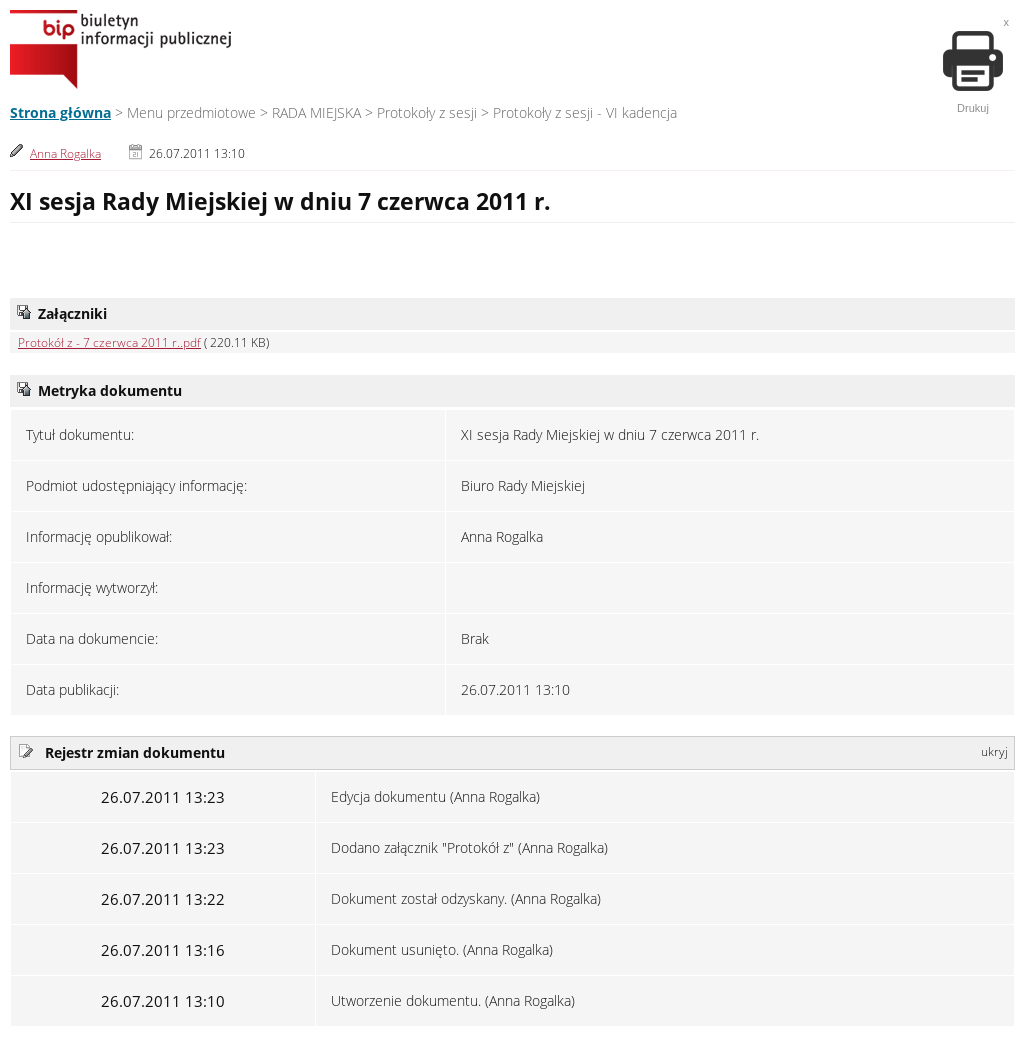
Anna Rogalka (65, 153)
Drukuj (973, 72)
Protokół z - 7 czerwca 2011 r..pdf (109, 342)
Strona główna (60, 112)
